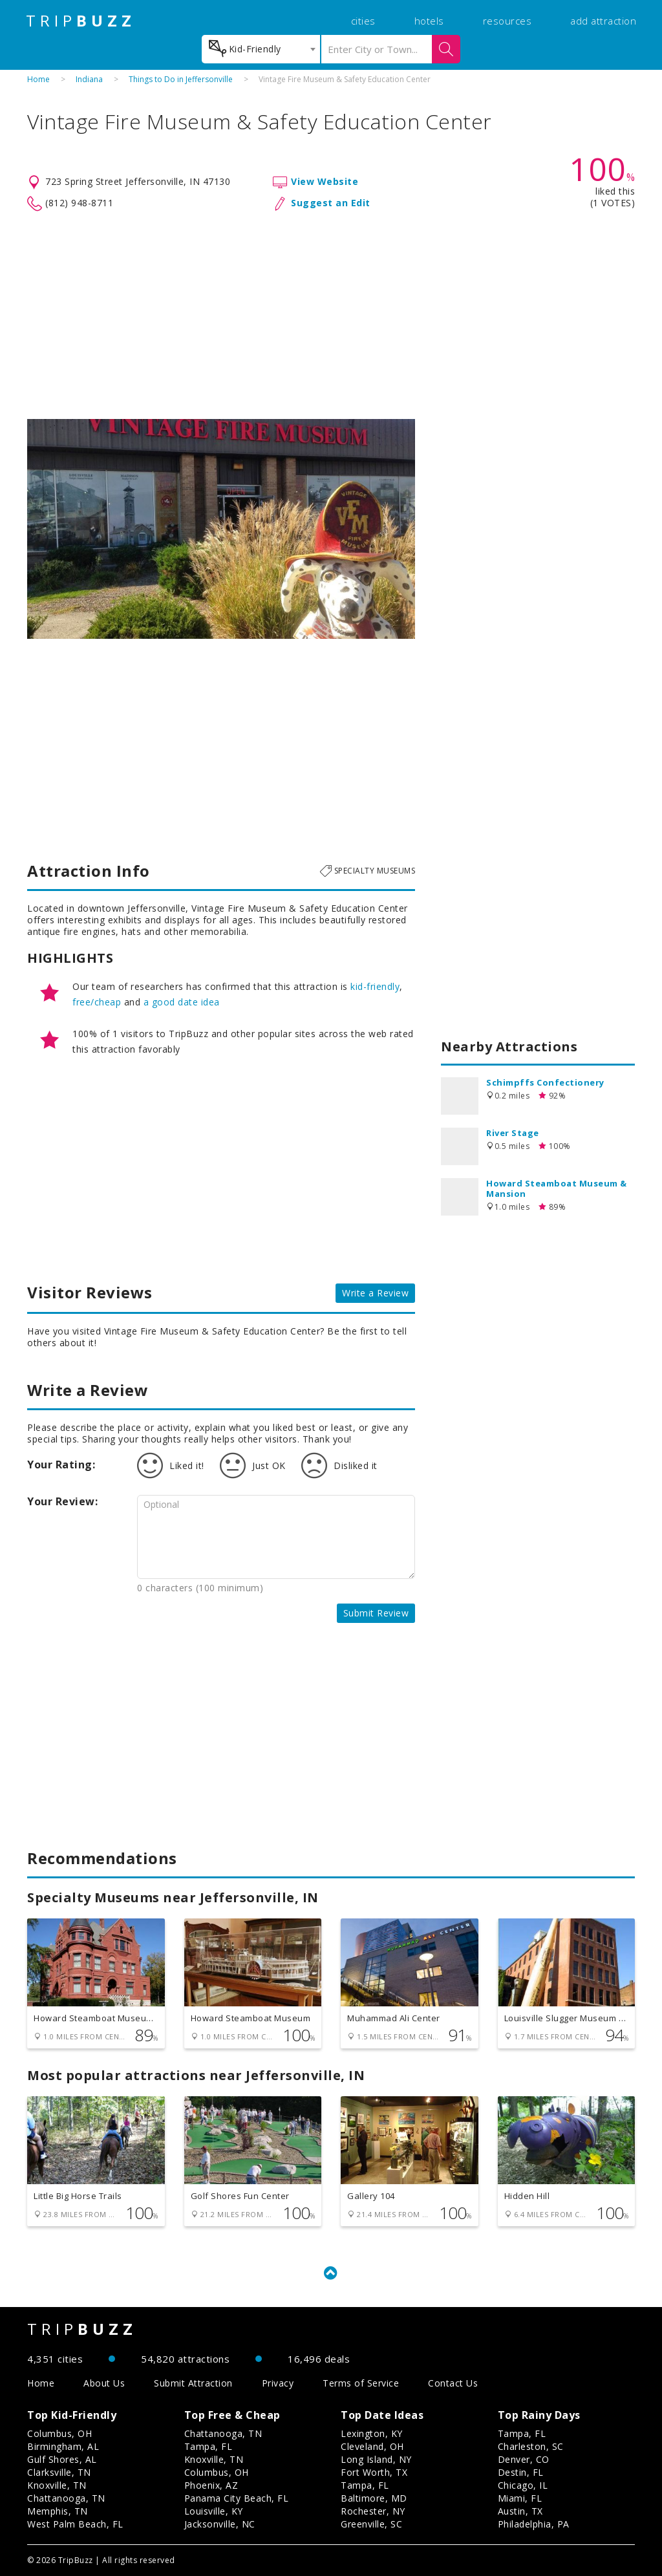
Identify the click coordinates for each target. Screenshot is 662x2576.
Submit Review (376, 1613)
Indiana (89, 79)
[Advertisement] (331, 315)
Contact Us (453, 2383)
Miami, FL (520, 2498)
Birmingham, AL (63, 2446)
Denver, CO (524, 2459)
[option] (221, 529)
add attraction (603, 20)
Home (38, 79)
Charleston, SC (531, 2446)
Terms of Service (361, 2383)
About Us (104, 2383)
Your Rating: (61, 1464)
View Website (324, 181)
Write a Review (375, 1293)
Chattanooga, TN (66, 2498)
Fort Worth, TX (374, 2472)
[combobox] (261, 49)
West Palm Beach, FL (75, 2524)
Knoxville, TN (57, 2485)
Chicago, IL (523, 2485)
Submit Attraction (193, 2383)
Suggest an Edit (330, 203)
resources (507, 20)
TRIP (81, 20)
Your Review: (62, 1501)
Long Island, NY (376, 2459)
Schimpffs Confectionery (545, 1082)
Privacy (278, 2383)
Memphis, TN (57, 2511)
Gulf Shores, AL (62, 2459)
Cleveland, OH (372, 2446)
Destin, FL (521, 2472)
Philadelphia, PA (534, 2524)
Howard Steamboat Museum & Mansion (556, 1188)
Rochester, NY (373, 2511)
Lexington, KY (372, 2433)
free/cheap (96, 1002)
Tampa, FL (208, 2446)
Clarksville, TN (59, 2472)
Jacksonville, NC (219, 2524)
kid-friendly (375, 986)
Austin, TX (520, 2511)
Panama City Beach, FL (236, 2498)
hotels (429, 20)
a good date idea (182, 1002)
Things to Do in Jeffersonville (181, 79)
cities (363, 20)
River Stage (512, 1133)
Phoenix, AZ (211, 2485)
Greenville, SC (371, 2524)
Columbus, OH (59, 2433)
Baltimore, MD (374, 2498)
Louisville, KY (213, 2511)
